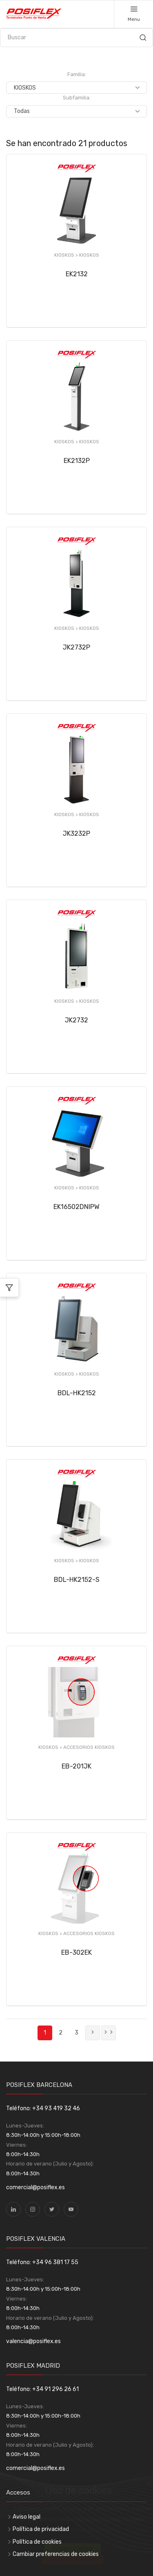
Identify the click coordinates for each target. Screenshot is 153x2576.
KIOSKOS (89, 255)
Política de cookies (37, 2541)
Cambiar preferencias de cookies (56, 2554)
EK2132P (77, 461)
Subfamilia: (77, 98)
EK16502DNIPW (76, 1207)
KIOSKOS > (66, 255)
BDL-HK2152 (77, 1393)
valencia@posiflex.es (33, 2341)
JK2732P (76, 647)
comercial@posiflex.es (35, 2187)
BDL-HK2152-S (77, 1579)
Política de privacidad (41, 2529)
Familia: (76, 74)
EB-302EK (76, 1952)
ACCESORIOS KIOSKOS (89, 1747)
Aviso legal (26, 2516)
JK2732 (76, 1020)
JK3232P (76, 833)
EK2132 (77, 274)
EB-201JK (76, 1766)
